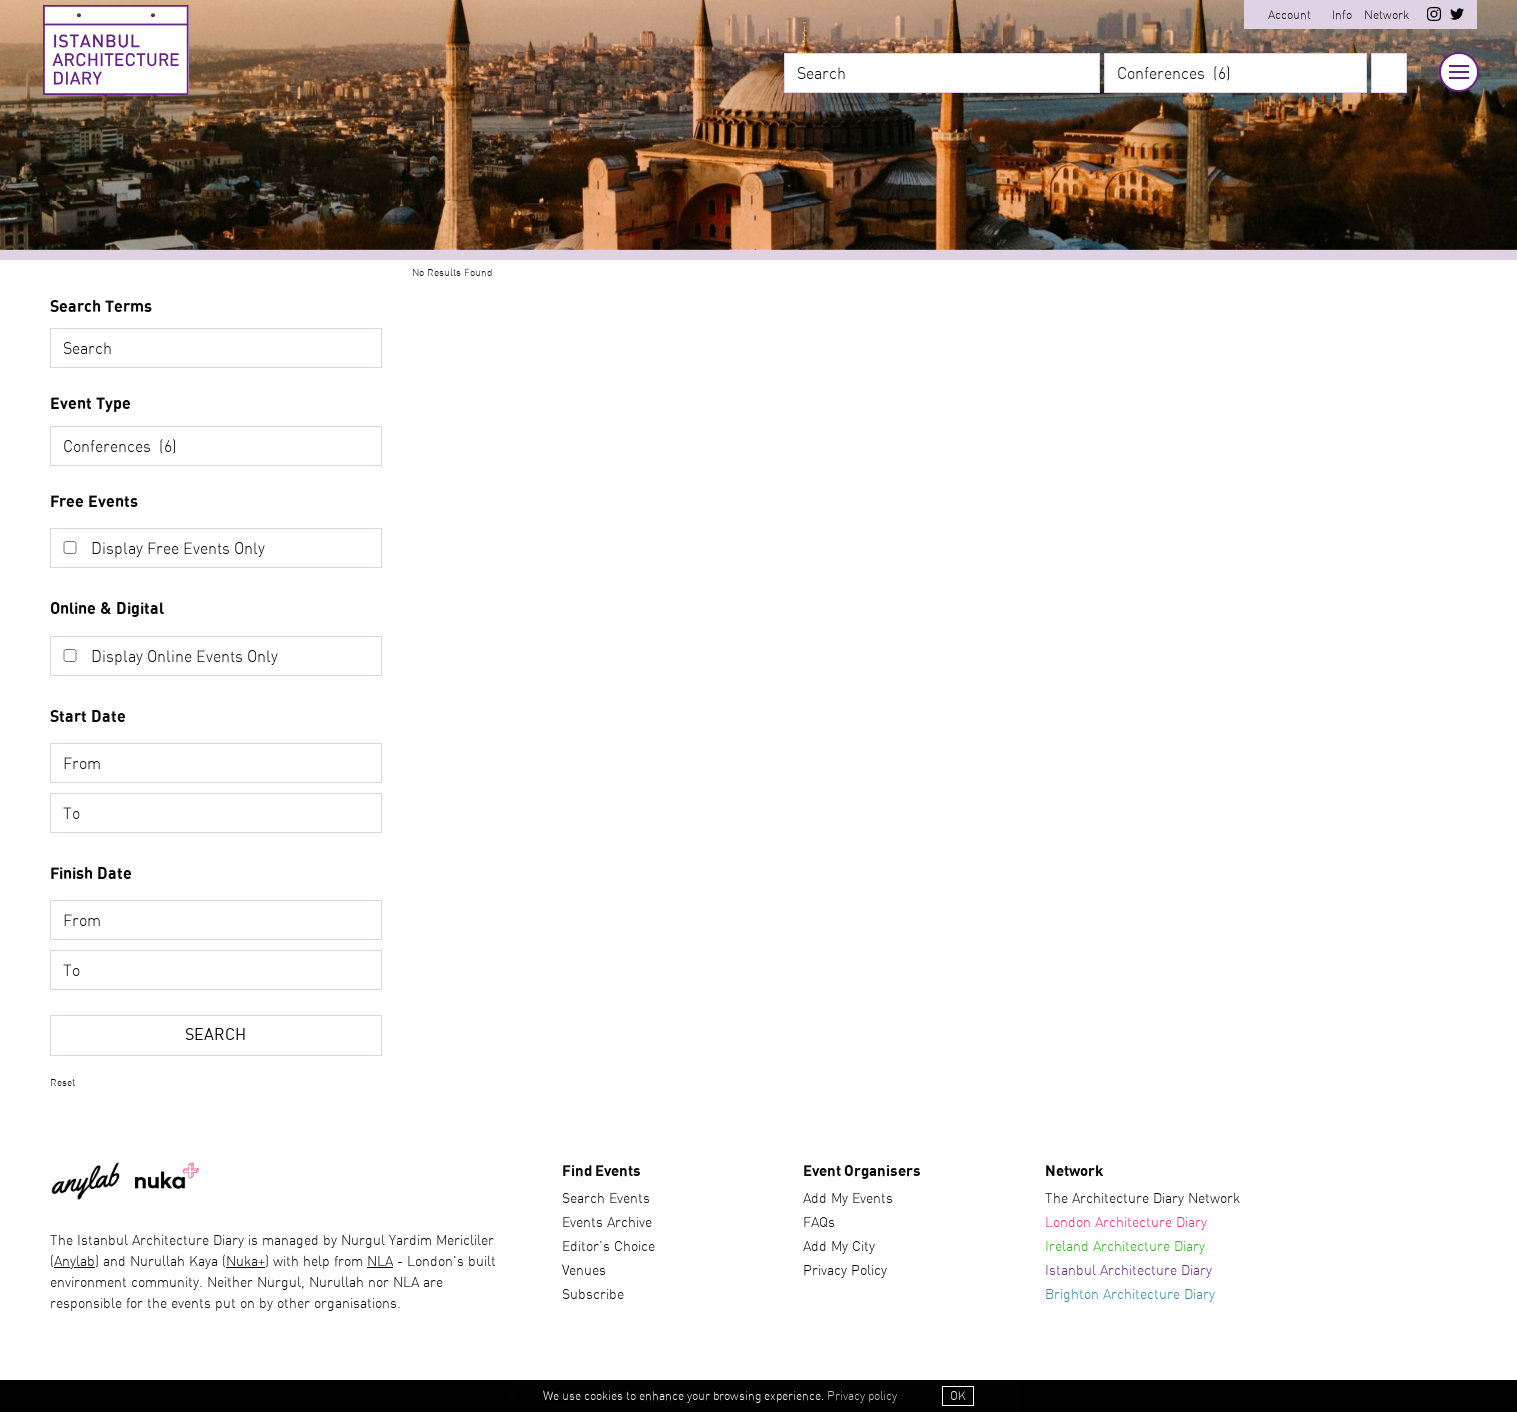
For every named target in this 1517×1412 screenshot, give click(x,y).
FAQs (819, 1223)
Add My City (839, 1247)
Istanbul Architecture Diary (1128, 1271)
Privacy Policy (845, 1271)
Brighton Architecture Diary (1130, 1295)
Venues (584, 1271)
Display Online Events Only (184, 657)
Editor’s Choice (608, 1247)
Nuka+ (245, 1262)
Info (1342, 15)
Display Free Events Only (178, 549)
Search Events (606, 1199)
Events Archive (607, 1223)
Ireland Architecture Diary (1125, 1247)
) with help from (316, 1262)
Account (1289, 15)
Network (1386, 15)
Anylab (74, 1262)
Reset (62, 1083)
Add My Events (848, 1199)
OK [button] (958, 1396)
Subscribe (593, 1295)
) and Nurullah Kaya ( (160, 1262)
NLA (380, 1262)
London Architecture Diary (1126, 1223)
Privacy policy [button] (862, 1396)
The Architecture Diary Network (1142, 1199)
